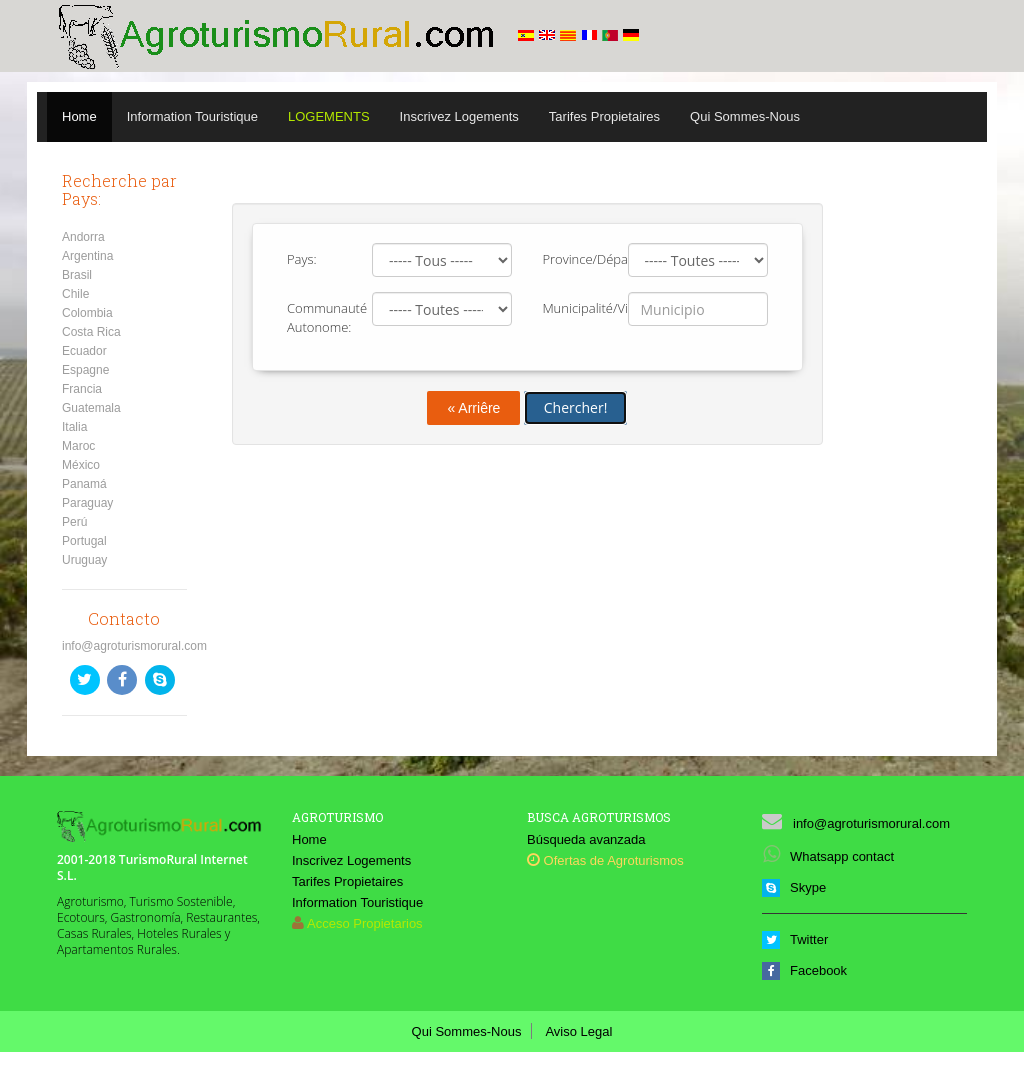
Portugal (84, 541)
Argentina (87, 256)
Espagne (85, 370)
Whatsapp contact (828, 856)
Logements (329, 116)
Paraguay (87, 503)
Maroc (78, 446)
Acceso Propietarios (365, 923)
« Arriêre (473, 408)
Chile (75, 294)
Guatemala (91, 408)
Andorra (83, 237)
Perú (74, 522)
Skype (794, 887)
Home (79, 116)
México (81, 465)
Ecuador (84, 351)
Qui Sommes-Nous (745, 116)
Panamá (84, 484)
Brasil (77, 275)
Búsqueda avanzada (586, 839)
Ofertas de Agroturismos (605, 860)
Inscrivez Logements (459, 116)
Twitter (795, 939)
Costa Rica (91, 332)
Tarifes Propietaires (604, 116)
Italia (74, 427)
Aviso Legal (578, 1031)
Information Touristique (192, 116)
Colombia (87, 313)
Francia (82, 389)
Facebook (804, 970)
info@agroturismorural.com (134, 646)
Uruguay (84, 560)
